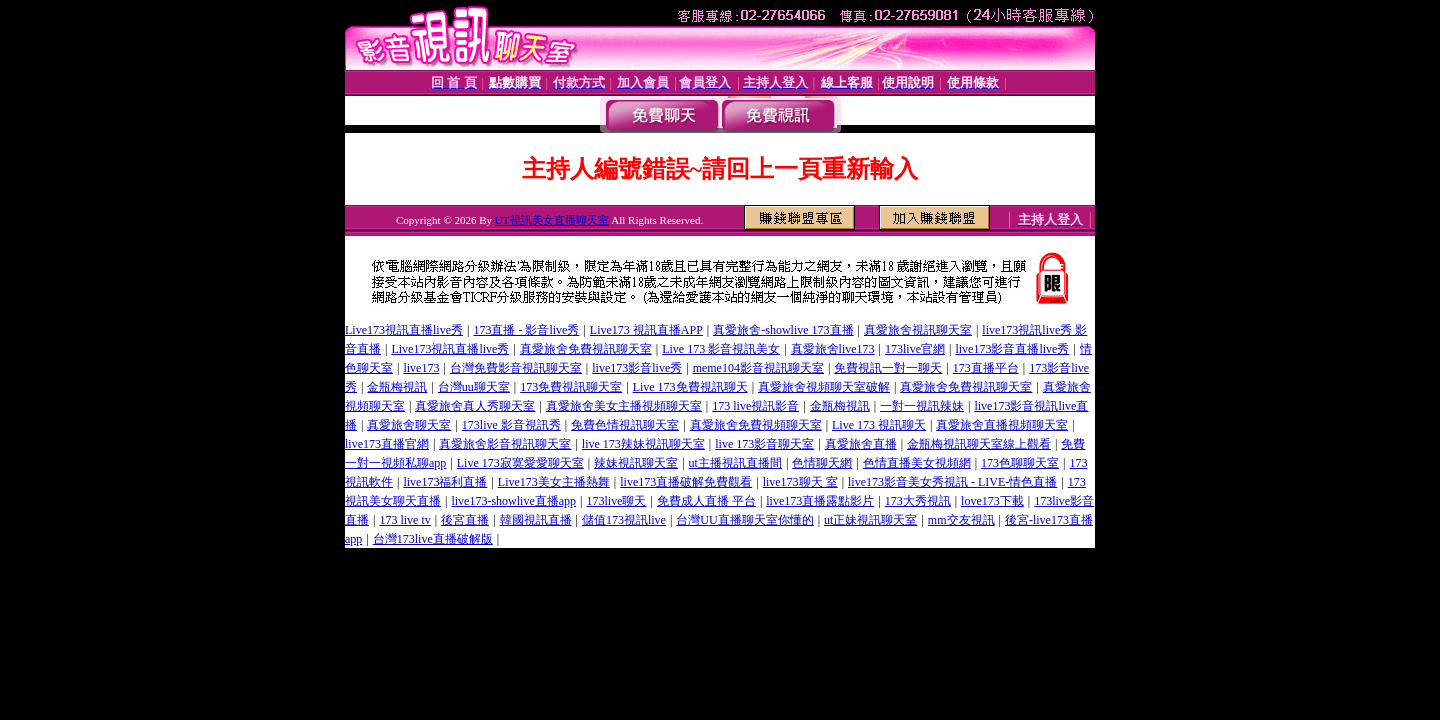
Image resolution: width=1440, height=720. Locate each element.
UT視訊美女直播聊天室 (552, 220)
